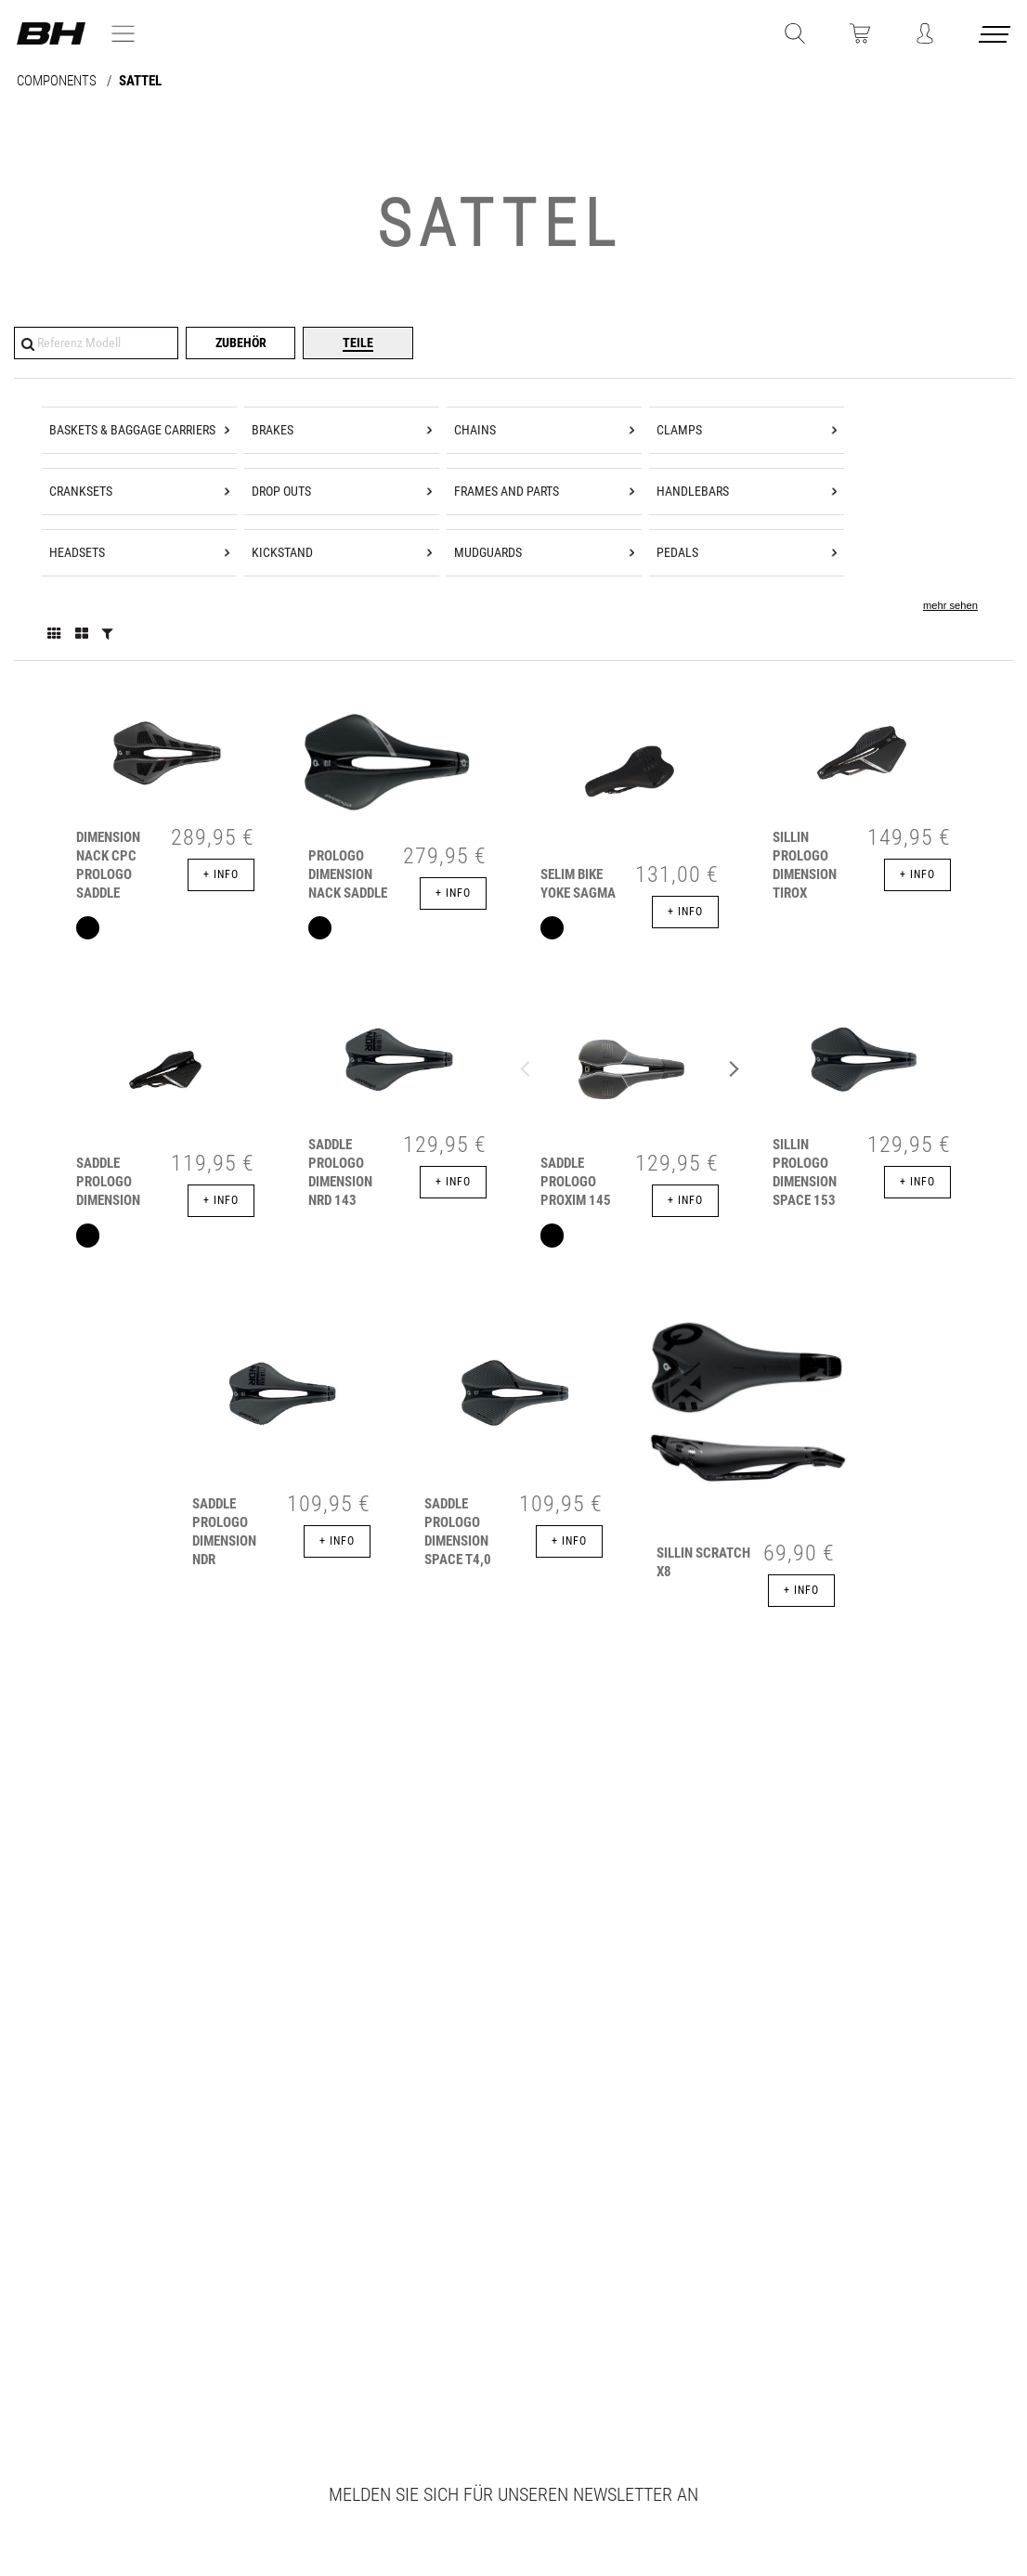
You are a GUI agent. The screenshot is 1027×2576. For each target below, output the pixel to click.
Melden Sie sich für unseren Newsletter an (513, 2494)
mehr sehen (950, 605)
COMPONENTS (58, 81)
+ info (221, 874)
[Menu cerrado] (996, 37)
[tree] (513, 519)
